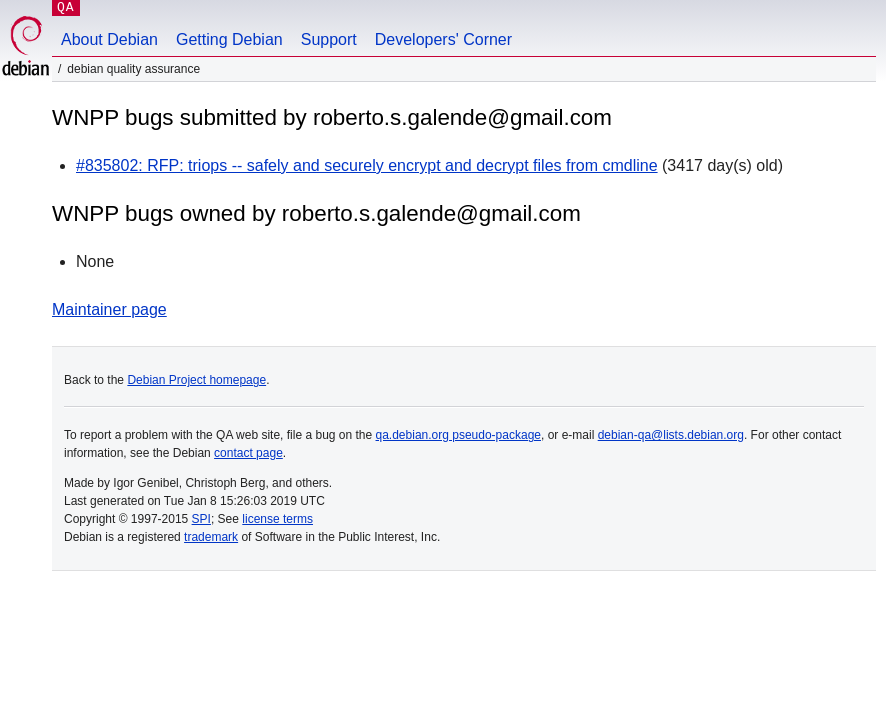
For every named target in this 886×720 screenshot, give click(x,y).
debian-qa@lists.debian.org (671, 435)
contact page (248, 453)
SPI (201, 519)
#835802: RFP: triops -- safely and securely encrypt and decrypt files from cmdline (367, 165)
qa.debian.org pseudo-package (458, 435)
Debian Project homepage (196, 380)
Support (329, 39)
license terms (277, 519)
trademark (211, 537)
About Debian (109, 39)
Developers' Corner (443, 39)
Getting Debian (229, 39)
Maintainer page (109, 309)
